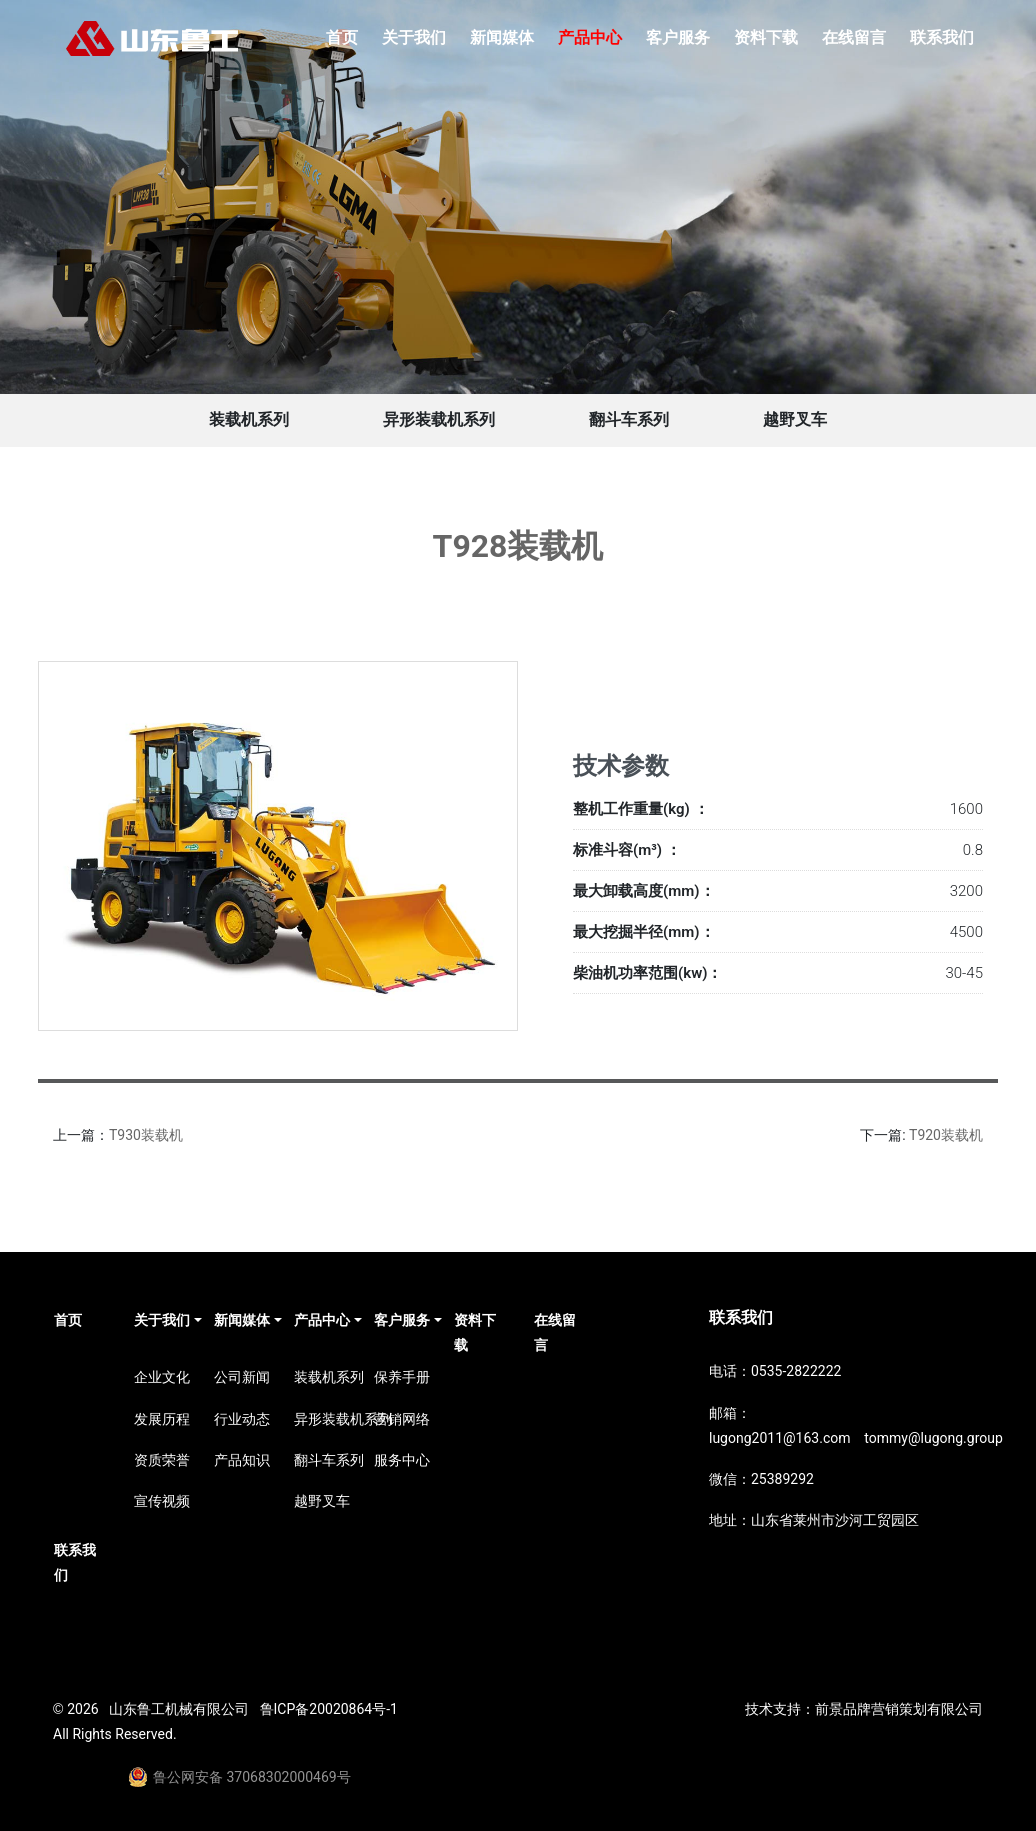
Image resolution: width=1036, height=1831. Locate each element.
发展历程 (162, 1419)
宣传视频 (162, 1501)
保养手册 (402, 1377)
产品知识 (242, 1460)
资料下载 (766, 37)
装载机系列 (249, 419)
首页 (342, 37)
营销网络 (402, 1419)
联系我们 (942, 37)
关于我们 (414, 37)
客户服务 (678, 37)
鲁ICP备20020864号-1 (329, 1709)
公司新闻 (242, 1377)
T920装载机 (946, 1135)
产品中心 (590, 37)
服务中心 (402, 1460)
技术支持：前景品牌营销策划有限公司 (864, 1709)
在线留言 (854, 37)
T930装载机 (146, 1135)
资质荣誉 (162, 1460)
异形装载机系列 (439, 419)
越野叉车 (795, 419)
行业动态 (242, 1419)
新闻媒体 (502, 37)
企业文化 (162, 1377)
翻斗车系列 (629, 419)
